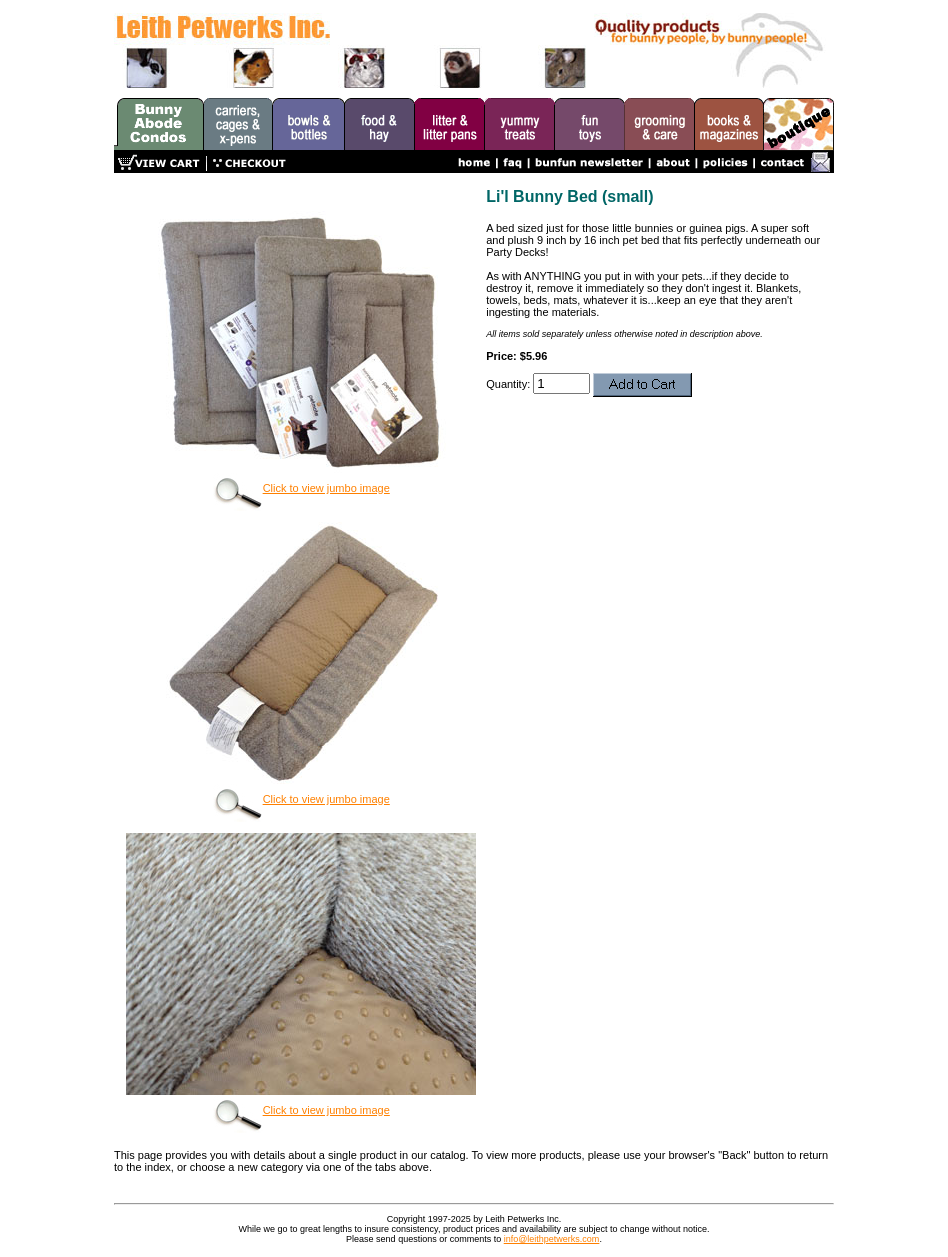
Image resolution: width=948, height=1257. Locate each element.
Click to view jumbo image (301, 488)
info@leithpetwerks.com (552, 1239)
